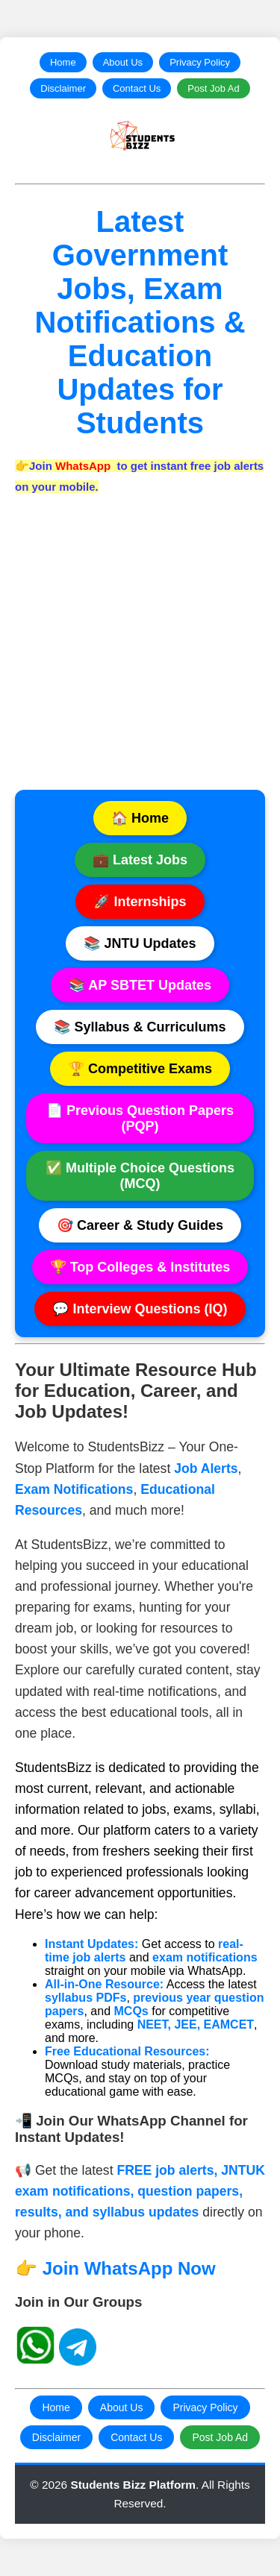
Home (63, 62)
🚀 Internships (139, 901)
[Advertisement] (140, 650)
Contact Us (137, 88)
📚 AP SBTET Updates (140, 985)
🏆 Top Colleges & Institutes (140, 1267)
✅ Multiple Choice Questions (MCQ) (140, 1175)
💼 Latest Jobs (140, 859)
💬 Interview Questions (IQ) (139, 1308)
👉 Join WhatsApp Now (115, 2268)
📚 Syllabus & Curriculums (139, 1027)
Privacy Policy (199, 62)
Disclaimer (63, 88)
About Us (123, 62)
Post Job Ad (213, 88)
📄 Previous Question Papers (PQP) (140, 1118)
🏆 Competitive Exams (140, 1068)
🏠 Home (140, 818)
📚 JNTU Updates (140, 943)
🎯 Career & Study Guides (140, 1225)
